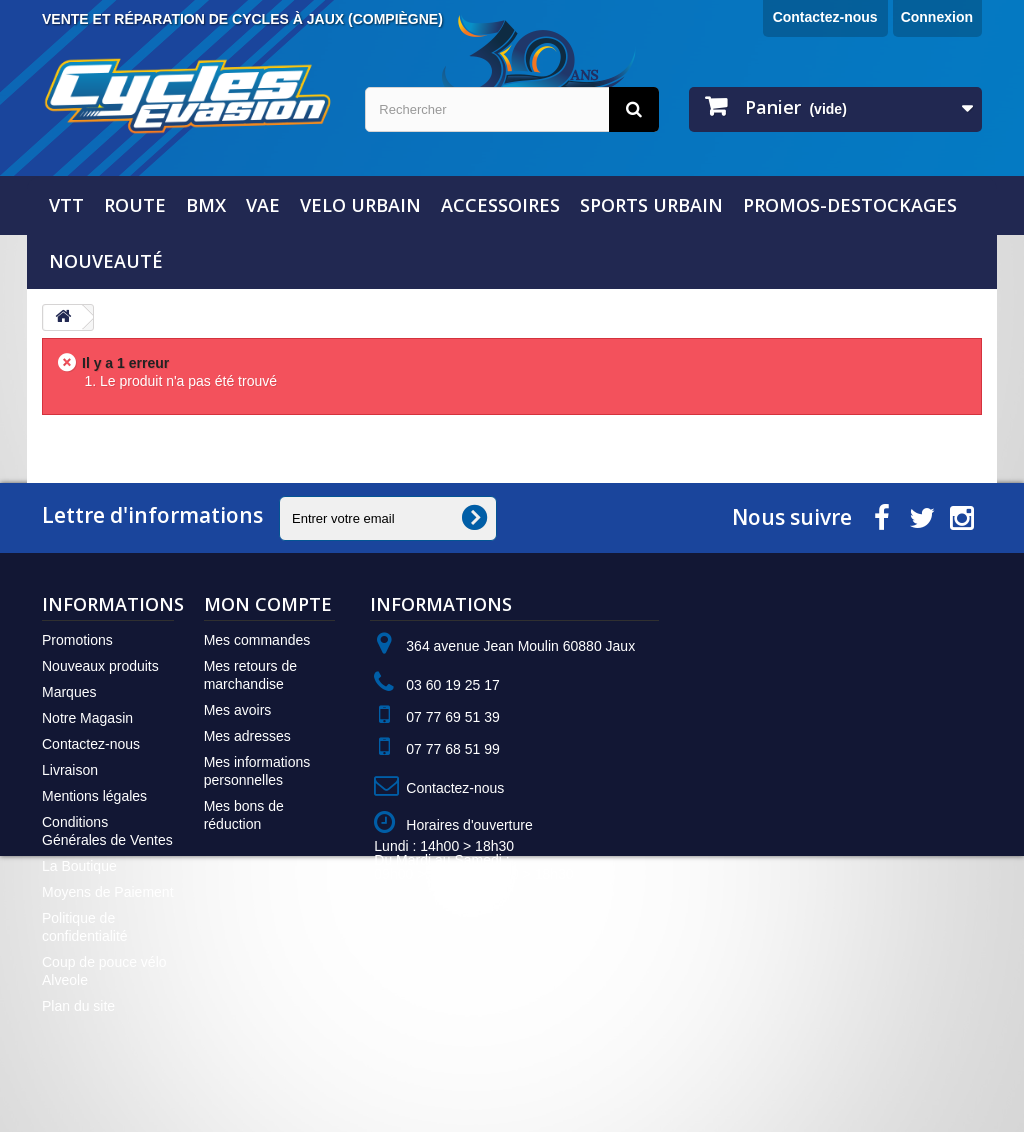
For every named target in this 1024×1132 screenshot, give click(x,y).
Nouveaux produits (100, 666)
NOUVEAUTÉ (106, 261)
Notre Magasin (87, 718)
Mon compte (268, 604)
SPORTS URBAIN (651, 205)
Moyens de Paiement (108, 892)
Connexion (937, 17)
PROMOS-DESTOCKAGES (850, 205)
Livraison (70, 770)
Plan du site (78, 1006)
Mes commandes (257, 640)
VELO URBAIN (360, 205)
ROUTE (135, 205)
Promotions (77, 640)
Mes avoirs (238, 710)
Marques (69, 692)
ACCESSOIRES (500, 205)
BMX (206, 205)
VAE (263, 205)
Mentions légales (94, 796)
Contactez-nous (825, 17)
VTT (66, 205)
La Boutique (79, 866)
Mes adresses (247, 736)
